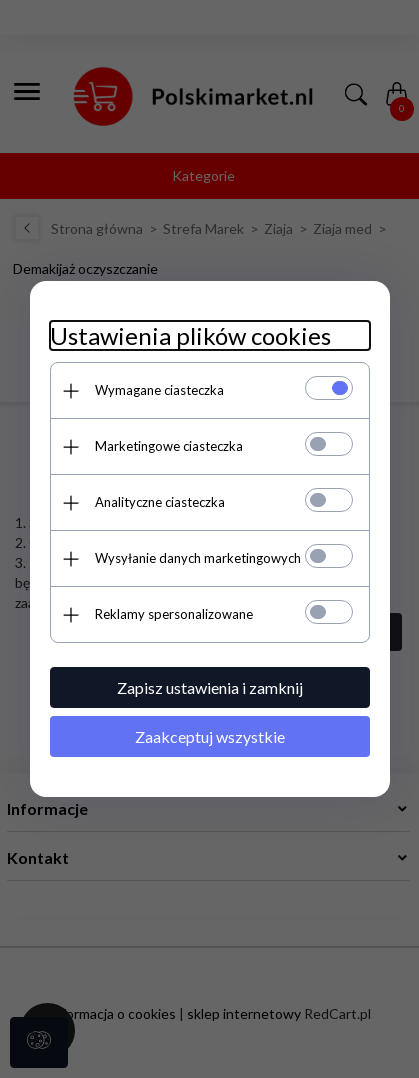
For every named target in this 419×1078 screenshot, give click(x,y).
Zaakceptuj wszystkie (210, 736)
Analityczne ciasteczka (160, 502)
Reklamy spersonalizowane (174, 614)
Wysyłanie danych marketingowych (198, 558)
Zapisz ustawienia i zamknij (210, 687)
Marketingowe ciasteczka (169, 446)
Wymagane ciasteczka (159, 390)
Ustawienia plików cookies (190, 335)
